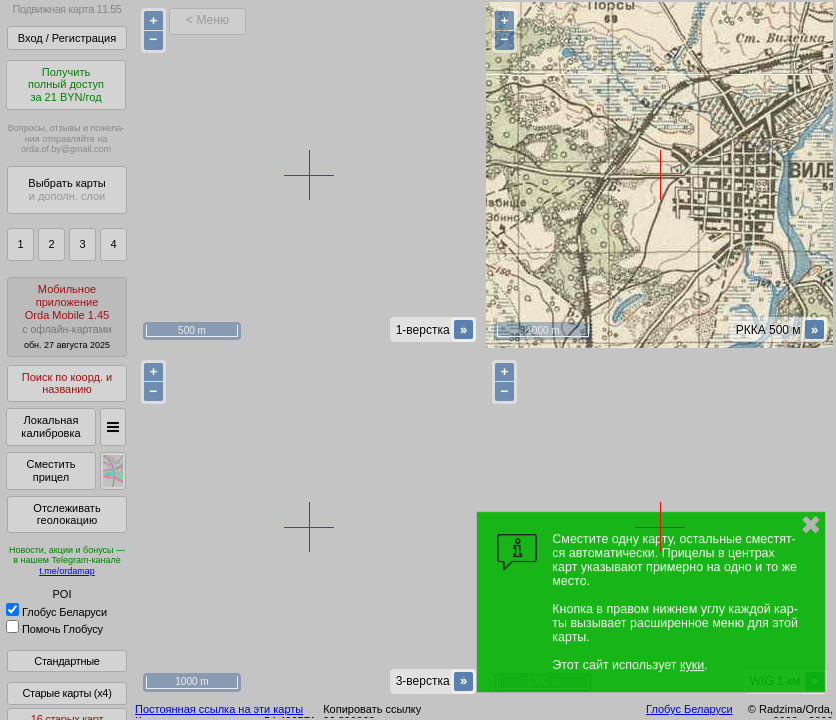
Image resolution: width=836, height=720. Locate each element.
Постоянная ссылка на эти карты (219, 709)
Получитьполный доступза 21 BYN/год (66, 84)
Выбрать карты (66, 189)
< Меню (207, 20)
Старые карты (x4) (66, 693)
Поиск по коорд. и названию (67, 383)
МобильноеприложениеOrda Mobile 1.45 (67, 316)
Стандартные (66, 661)
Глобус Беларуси (56, 612)
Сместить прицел (50, 470)
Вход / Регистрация (67, 38)
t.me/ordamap (67, 571)
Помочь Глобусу (54, 629)
